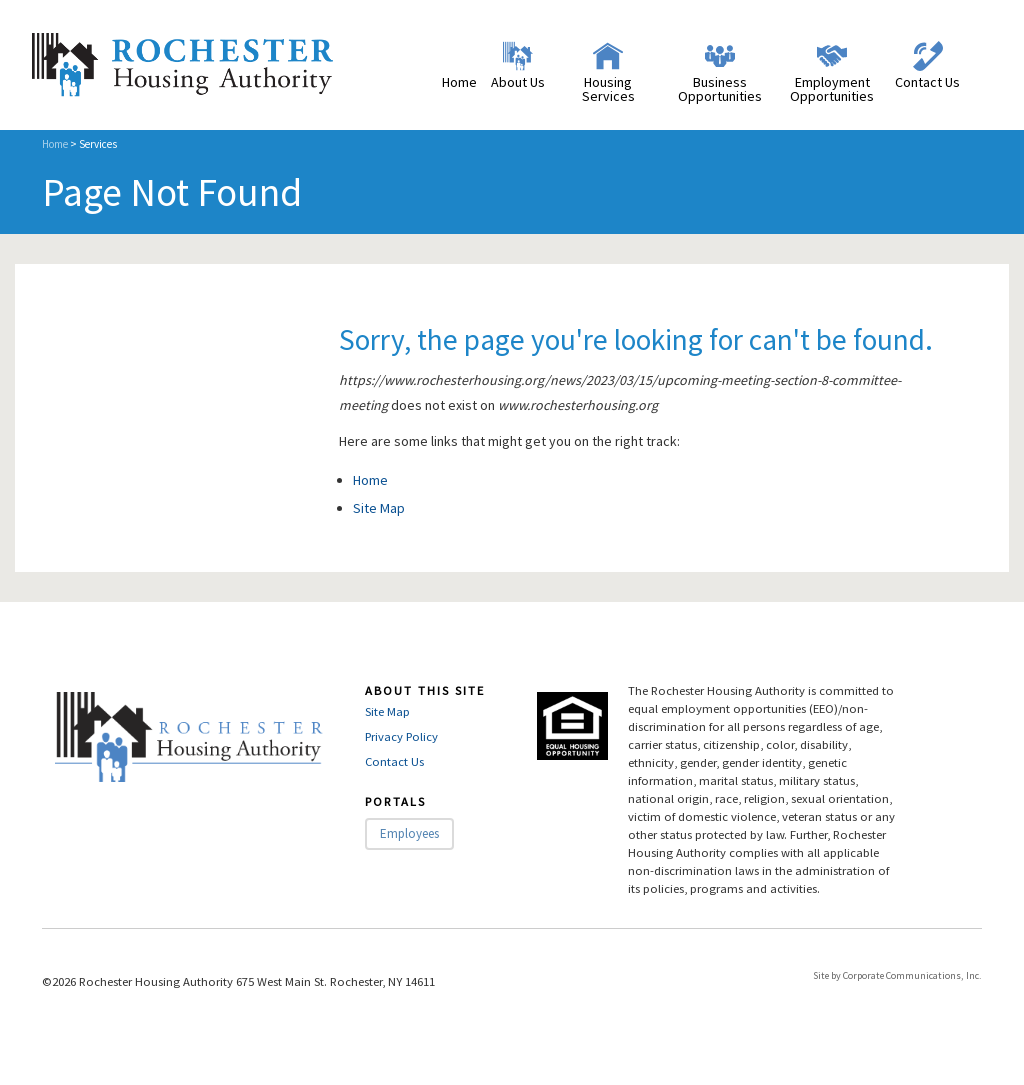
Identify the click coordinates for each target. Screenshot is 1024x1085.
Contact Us (927, 82)
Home (459, 82)
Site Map (379, 508)
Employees (409, 833)
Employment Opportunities (832, 89)
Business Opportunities (720, 89)
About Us (518, 82)
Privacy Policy (401, 736)
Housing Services (608, 89)
